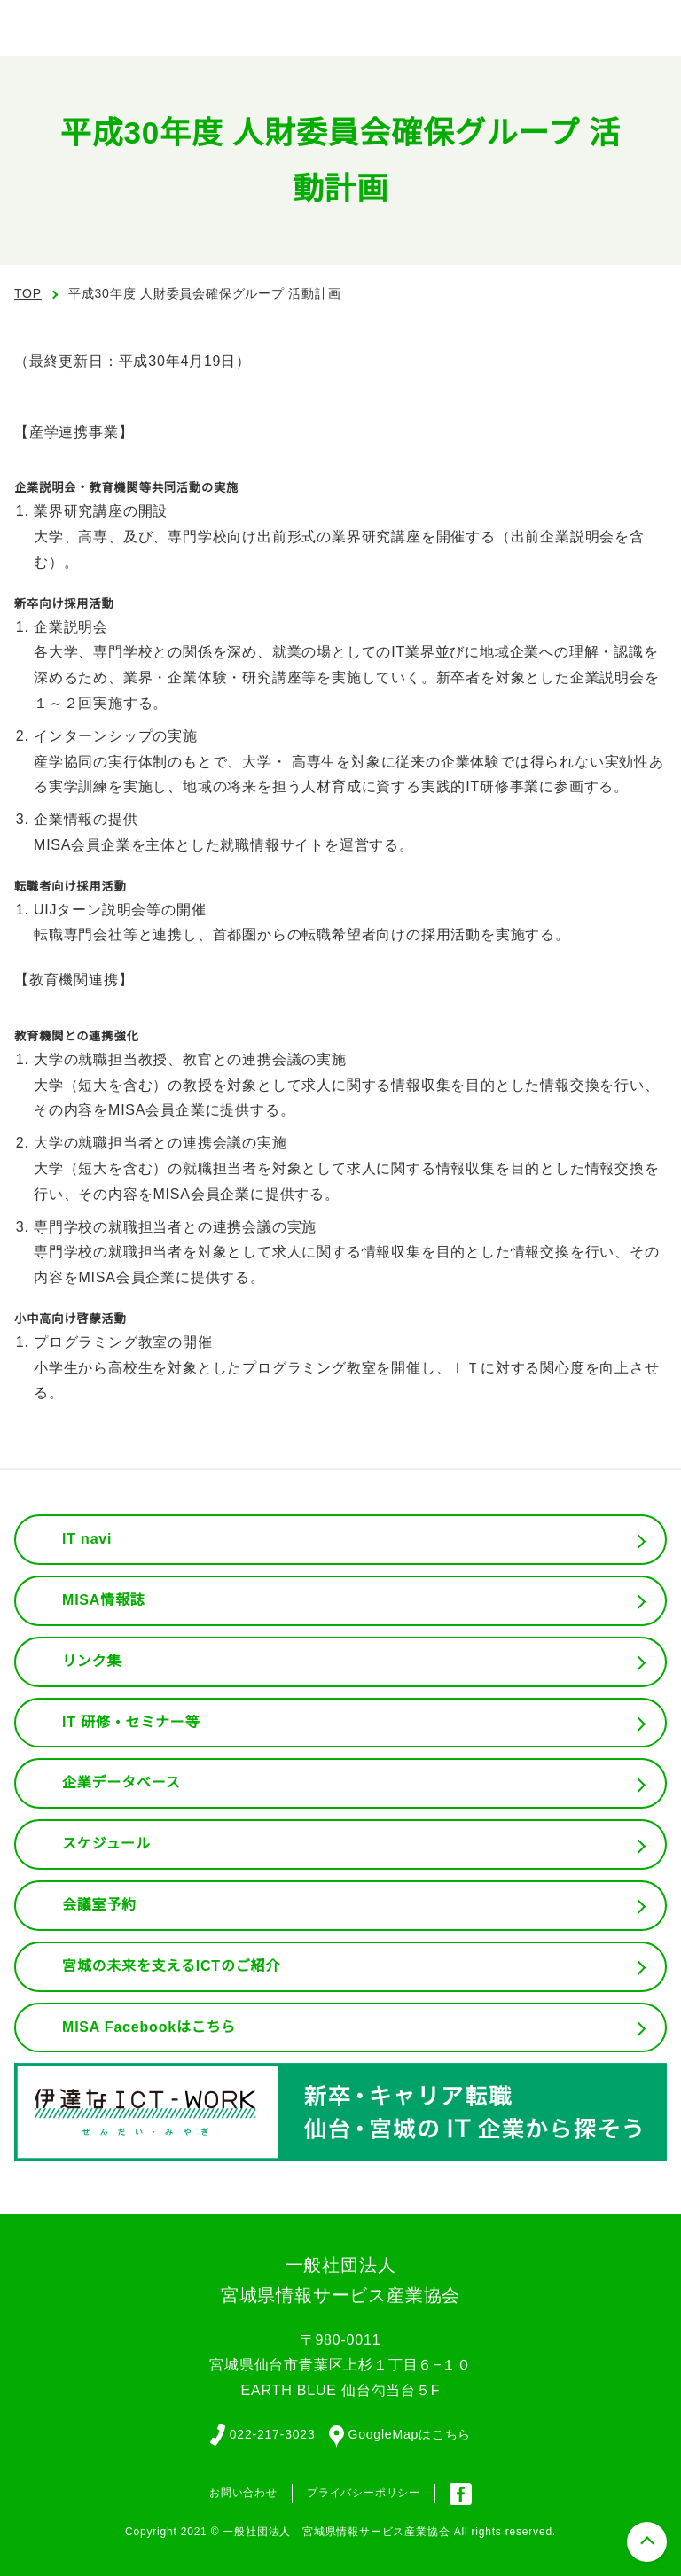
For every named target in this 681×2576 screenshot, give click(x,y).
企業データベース (121, 1783)
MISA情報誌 (103, 1600)
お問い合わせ (243, 2492)
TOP (28, 293)
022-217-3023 (270, 2433)
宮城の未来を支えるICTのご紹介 (172, 1966)
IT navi (88, 1539)
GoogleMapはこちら (402, 2433)
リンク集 (91, 1661)
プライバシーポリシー (363, 2492)
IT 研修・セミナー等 (131, 1722)
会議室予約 (99, 1905)
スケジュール (106, 1844)
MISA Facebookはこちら (149, 2027)
